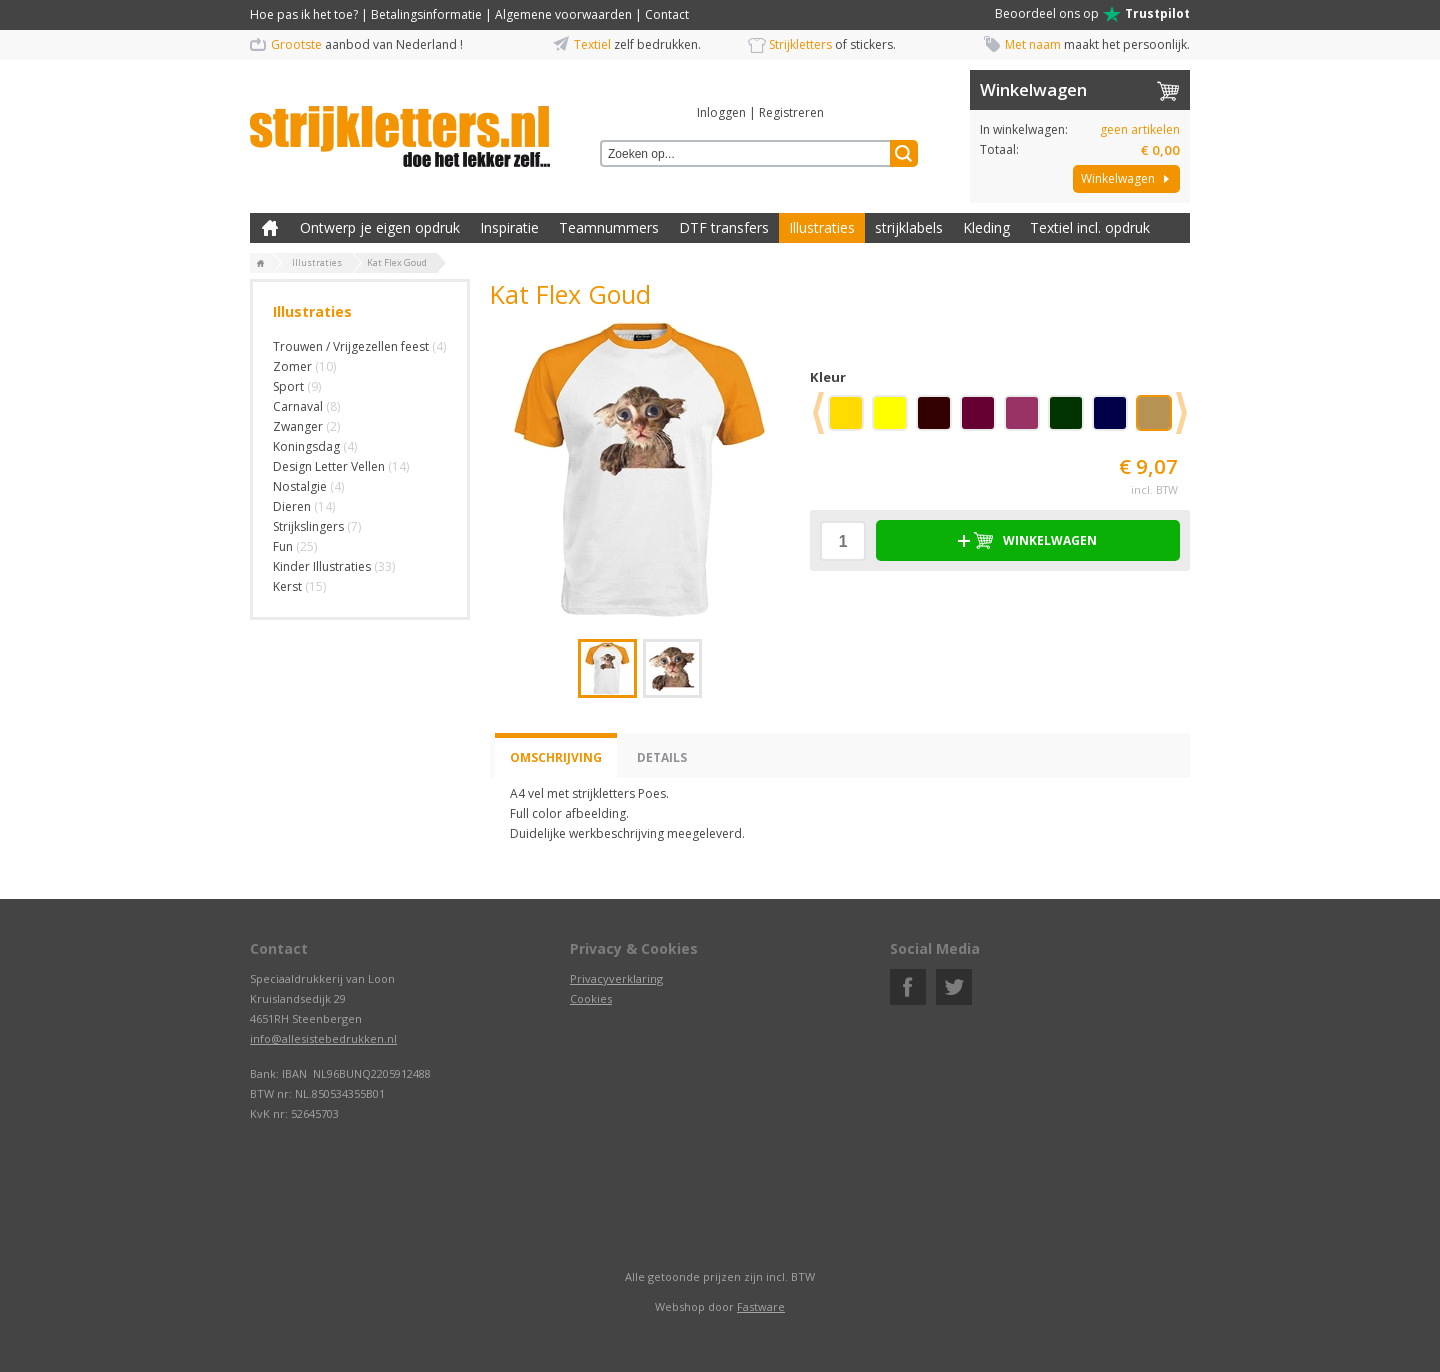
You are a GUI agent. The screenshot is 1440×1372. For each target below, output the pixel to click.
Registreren (791, 112)
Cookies (591, 998)
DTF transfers (724, 227)
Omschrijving (556, 757)
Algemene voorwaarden (563, 14)
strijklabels (909, 227)
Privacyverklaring (616, 978)
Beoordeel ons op (1092, 14)
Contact (667, 14)
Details (662, 757)
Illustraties (822, 227)
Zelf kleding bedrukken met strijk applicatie (270, 228)
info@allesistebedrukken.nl (323, 1038)
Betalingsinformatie (426, 14)
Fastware (761, 1306)
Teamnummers (609, 227)
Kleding (986, 227)
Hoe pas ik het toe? (304, 14)
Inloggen (721, 112)
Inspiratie (509, 227)
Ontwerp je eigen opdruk (380, 227)
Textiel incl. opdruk (1090, 227)
